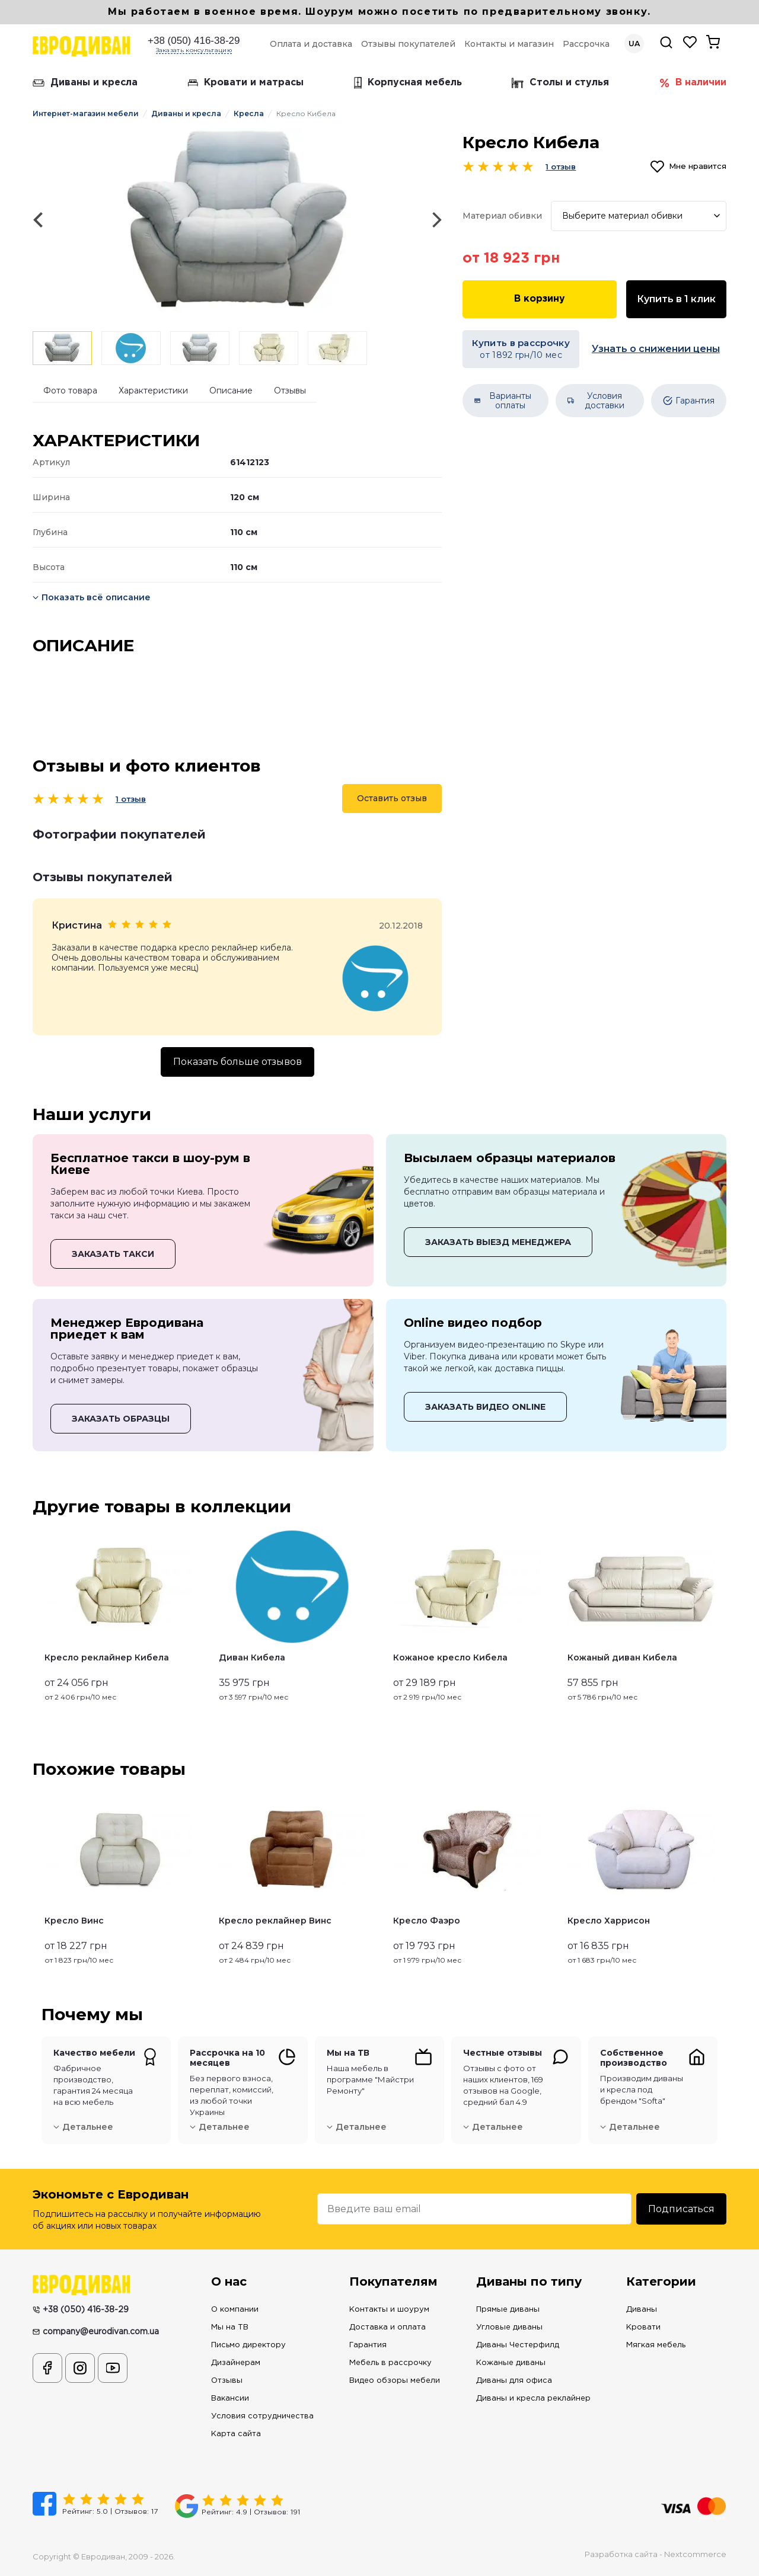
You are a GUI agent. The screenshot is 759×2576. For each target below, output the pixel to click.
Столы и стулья (560, 83)
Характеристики (153, 390)
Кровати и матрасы (246, 82)
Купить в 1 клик (676, 299)
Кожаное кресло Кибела (450, 1657)
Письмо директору (248, 2345)
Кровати (643, 2327)
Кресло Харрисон (608, 1920)
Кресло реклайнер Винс (275, 1920)
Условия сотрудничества (262, 2416)
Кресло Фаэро (426, 1920)
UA (634, 43)
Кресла (249, 113)
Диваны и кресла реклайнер (533, 2398)
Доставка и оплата (387, 2327)
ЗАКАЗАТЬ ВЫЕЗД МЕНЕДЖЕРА (498, 1242)
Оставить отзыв (392, 798)
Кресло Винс (74, 1920)
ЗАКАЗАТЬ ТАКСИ (113, 1254)
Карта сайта (236, 2434)
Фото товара (70, 390)
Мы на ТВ (229, 2327)
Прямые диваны (508, 2309)
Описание (231, 390)
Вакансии (230, 2398)
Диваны (641, 2309)
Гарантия (368, 2345)
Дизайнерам (235, 2363)
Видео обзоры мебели (394, 2380)
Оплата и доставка (311, 44)
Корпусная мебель (408, 83)
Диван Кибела (252, 1657)
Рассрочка (586, 44)
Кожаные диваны (511, 2363)
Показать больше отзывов (237, 1061)
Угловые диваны (509, 2327)
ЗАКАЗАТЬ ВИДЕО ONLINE (485, 1406)
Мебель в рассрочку (390, 2363)
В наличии (692, 83)
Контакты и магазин (509, 44)
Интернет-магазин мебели (86, 113)
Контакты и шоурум (389, 2309)
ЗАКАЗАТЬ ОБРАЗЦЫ (121, 1418)
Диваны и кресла (85, 82)
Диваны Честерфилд (517, 2345)
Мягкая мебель (655, 2345)
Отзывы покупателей (408, 44)
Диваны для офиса (514, 2380)
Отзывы (290, 390)
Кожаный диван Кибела (622, 1657)
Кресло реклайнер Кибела (106, 1657)
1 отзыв (131, 799)
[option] (237, 220)
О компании (235, 2309)
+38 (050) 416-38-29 (194, 40)
